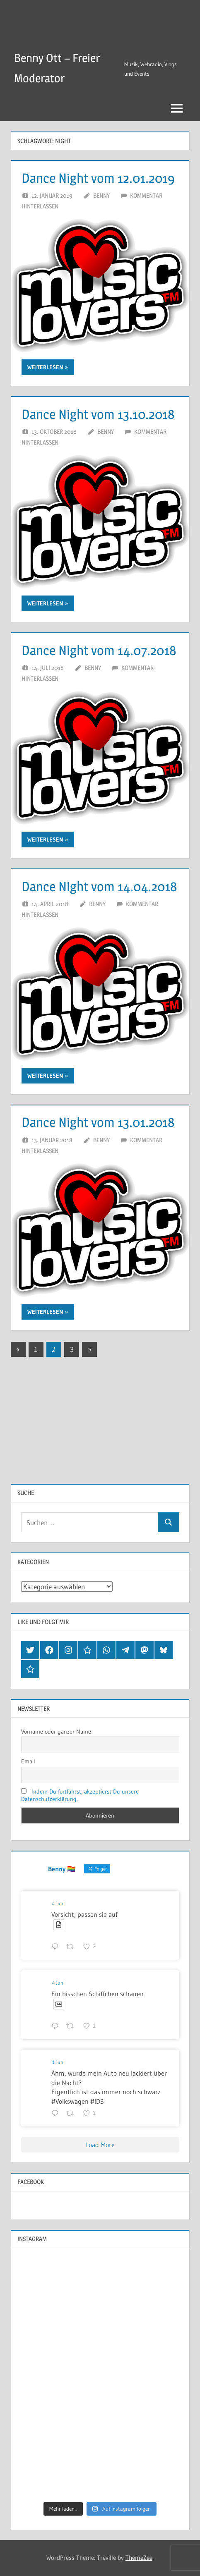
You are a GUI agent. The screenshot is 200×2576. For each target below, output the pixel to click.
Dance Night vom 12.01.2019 (98, 178)
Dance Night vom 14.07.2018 (99, 650)
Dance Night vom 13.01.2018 (98, 1122)
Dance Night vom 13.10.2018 (98, 414)
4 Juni (58, 1903)
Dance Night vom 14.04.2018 (99, 886)
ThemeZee (138, 2558)
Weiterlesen (45, 367)
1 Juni (58, 2062)
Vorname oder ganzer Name (56, 1731)
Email (28, 1761)
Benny (101, 195)
